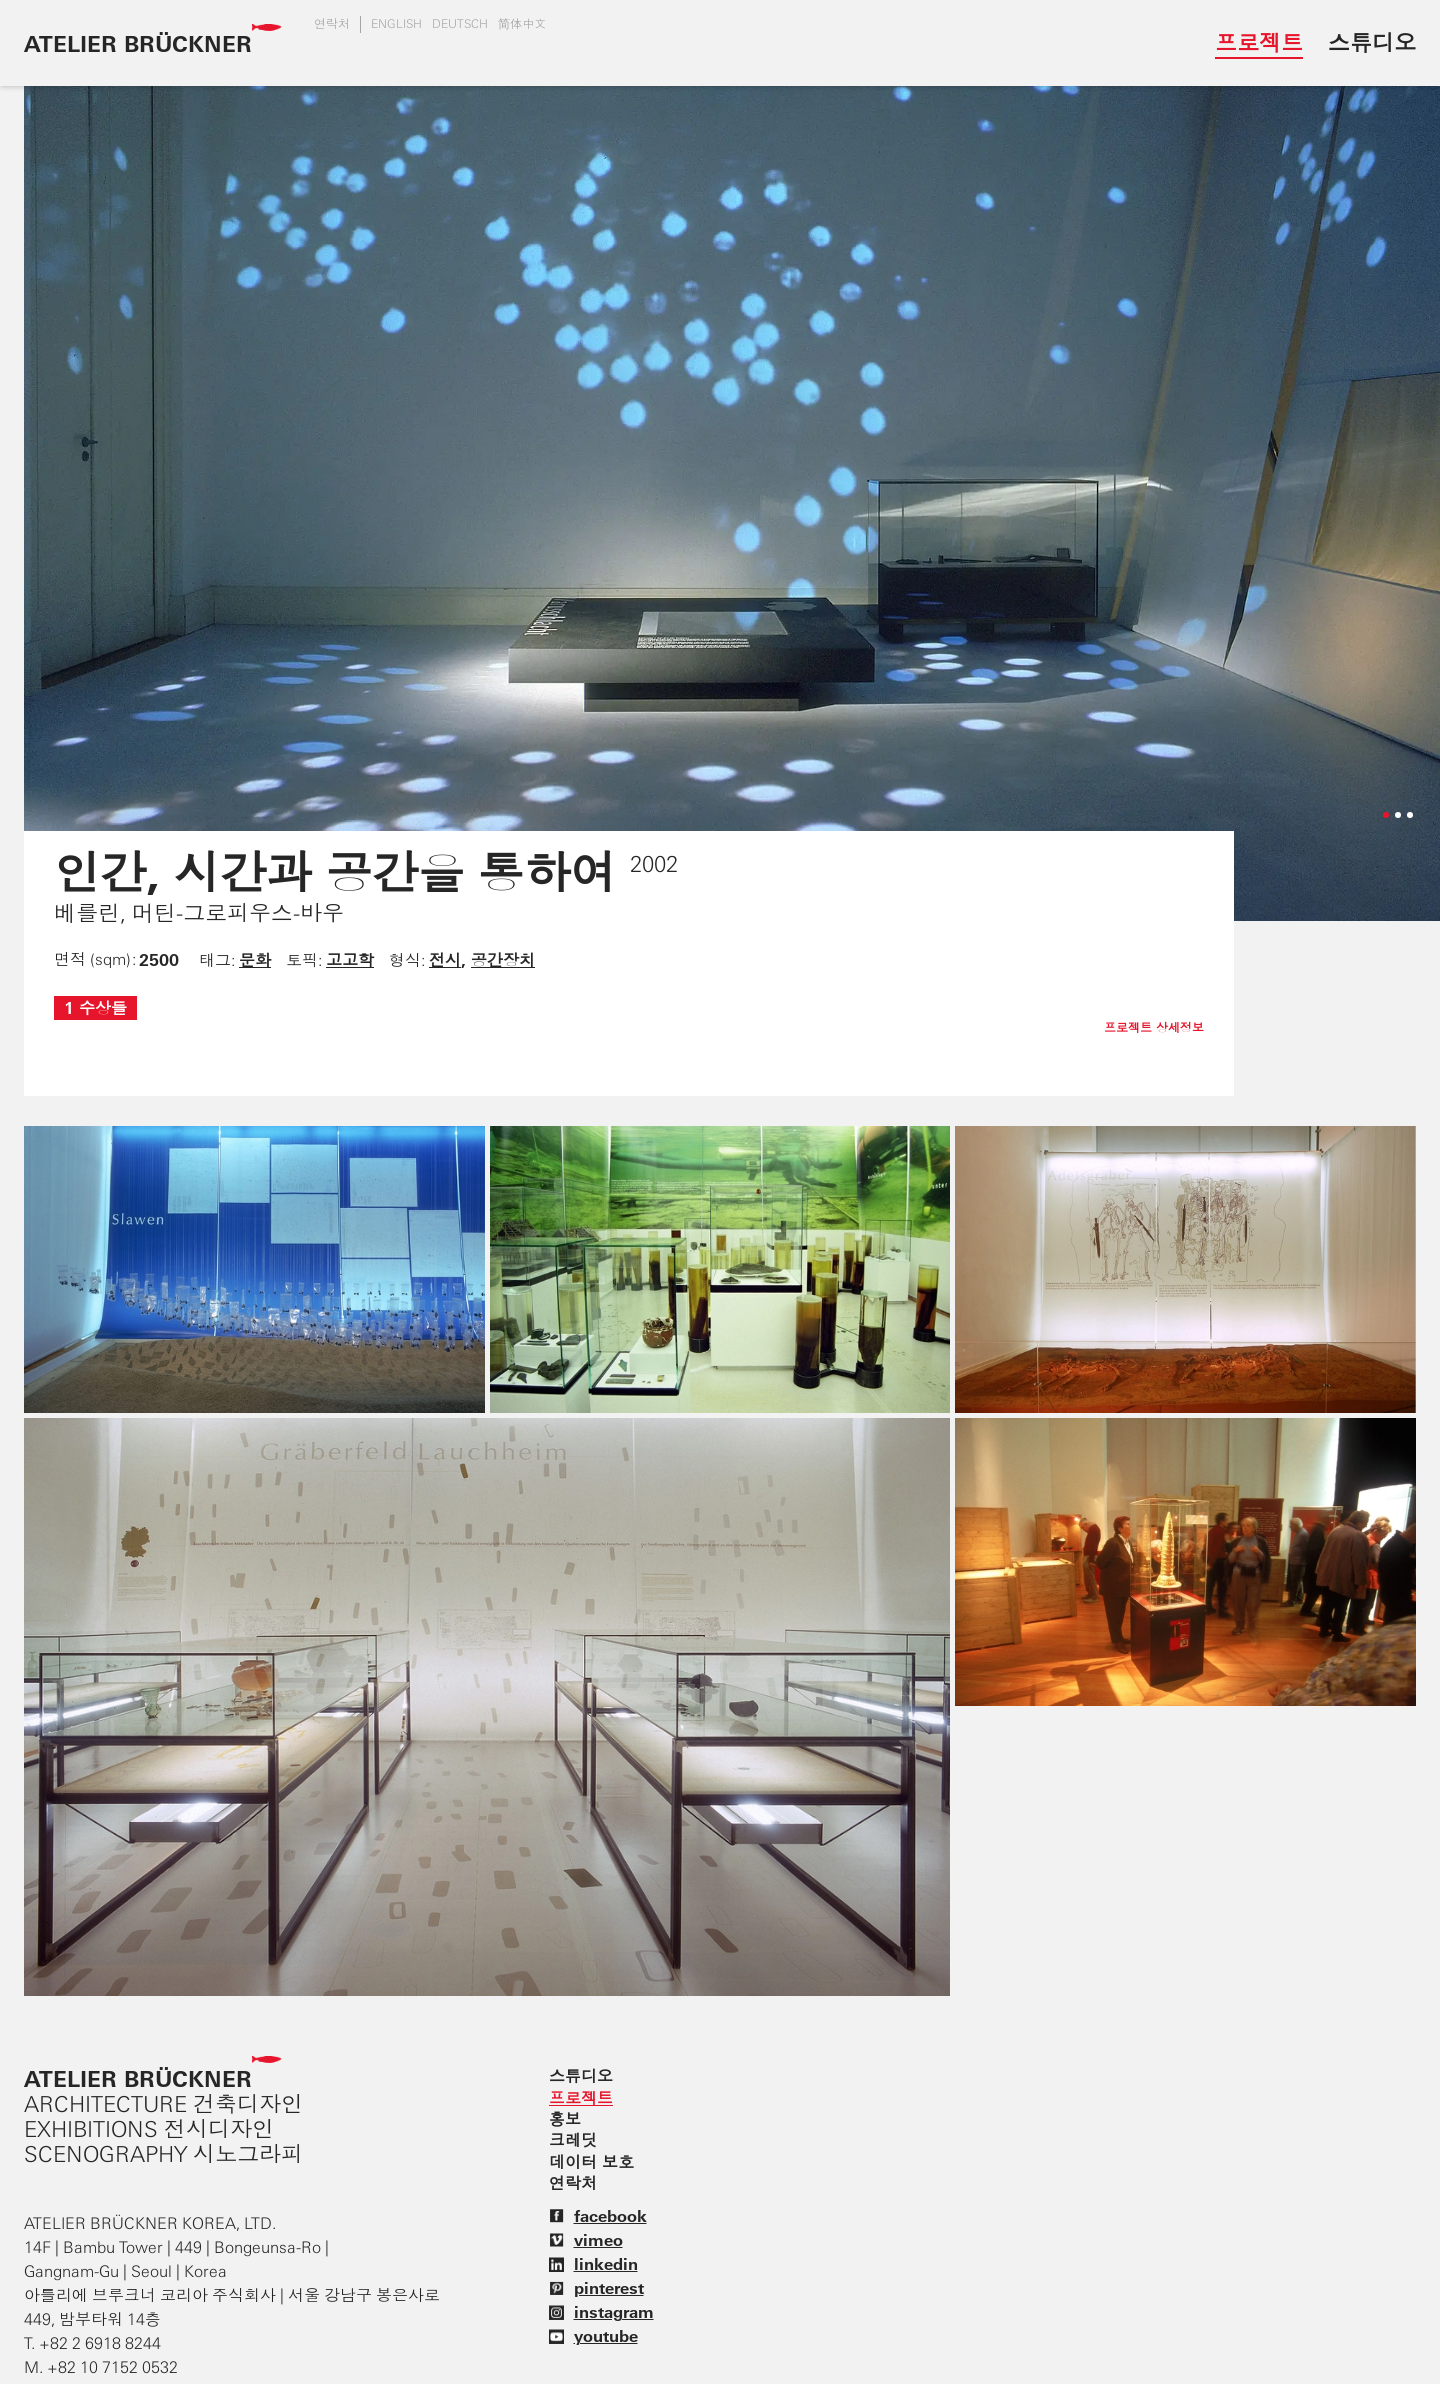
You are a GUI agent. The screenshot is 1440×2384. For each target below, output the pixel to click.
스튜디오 (1372, 42)
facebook (598, 2216)
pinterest (596, 2288)
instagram (601, 2312)
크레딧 (573, 2140)
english (396, 24)
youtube (593, 2336)
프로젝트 (1259, 42)
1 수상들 (95, 1008)
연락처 (332, 24)
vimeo (586, 2240)
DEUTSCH (460, 24)
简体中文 (522, 24)
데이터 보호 (591, 2162)
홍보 (565, 2119)
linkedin (593, 2264)
